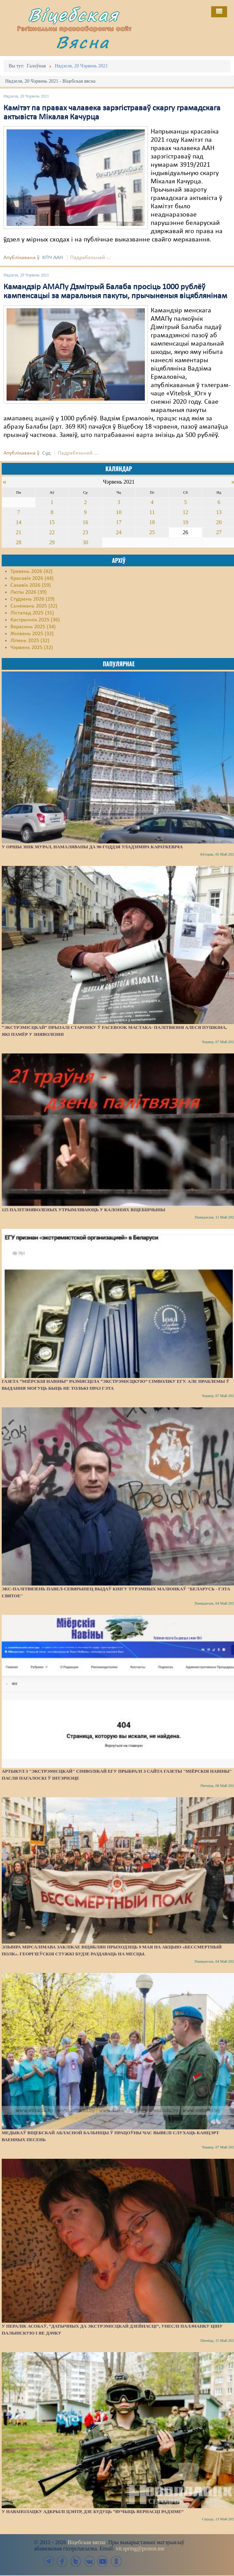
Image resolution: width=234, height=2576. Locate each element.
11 (152, 512)
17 (118, 522)
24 (118, 532)
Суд (46, 453)
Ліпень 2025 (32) (29, 640)
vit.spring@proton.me (140, 2548)
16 (85, 522)
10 (118, 512)
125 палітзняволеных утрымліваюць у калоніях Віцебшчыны (83, 1209)
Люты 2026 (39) (28, 592)
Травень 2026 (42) (31, 571)
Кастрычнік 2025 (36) (35, 620)
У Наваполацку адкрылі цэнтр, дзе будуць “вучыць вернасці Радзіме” (93, 2511)
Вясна (82, 42)
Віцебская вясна (86, 2542)
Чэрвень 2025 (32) (31, 647)
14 (18, 522)
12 (185, 512)
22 (52, 532)
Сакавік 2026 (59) (30, 585)
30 (85, 542)
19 (185, 522)
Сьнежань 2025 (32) (33, 606)
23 (85, 532)
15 (52, 522)
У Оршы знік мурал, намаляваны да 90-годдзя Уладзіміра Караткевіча (92, 846)
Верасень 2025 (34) (33, 627)
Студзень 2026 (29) (32, 599)
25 (152, 532)
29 (52, 542)
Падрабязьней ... (90, 258)
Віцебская (73, 14)
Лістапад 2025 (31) (32, 613)
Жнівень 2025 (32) (32, 634)
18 (152, 522)
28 (18, 542)
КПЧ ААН (52, 258)
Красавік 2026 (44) (32, 578)
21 (18, 532)
